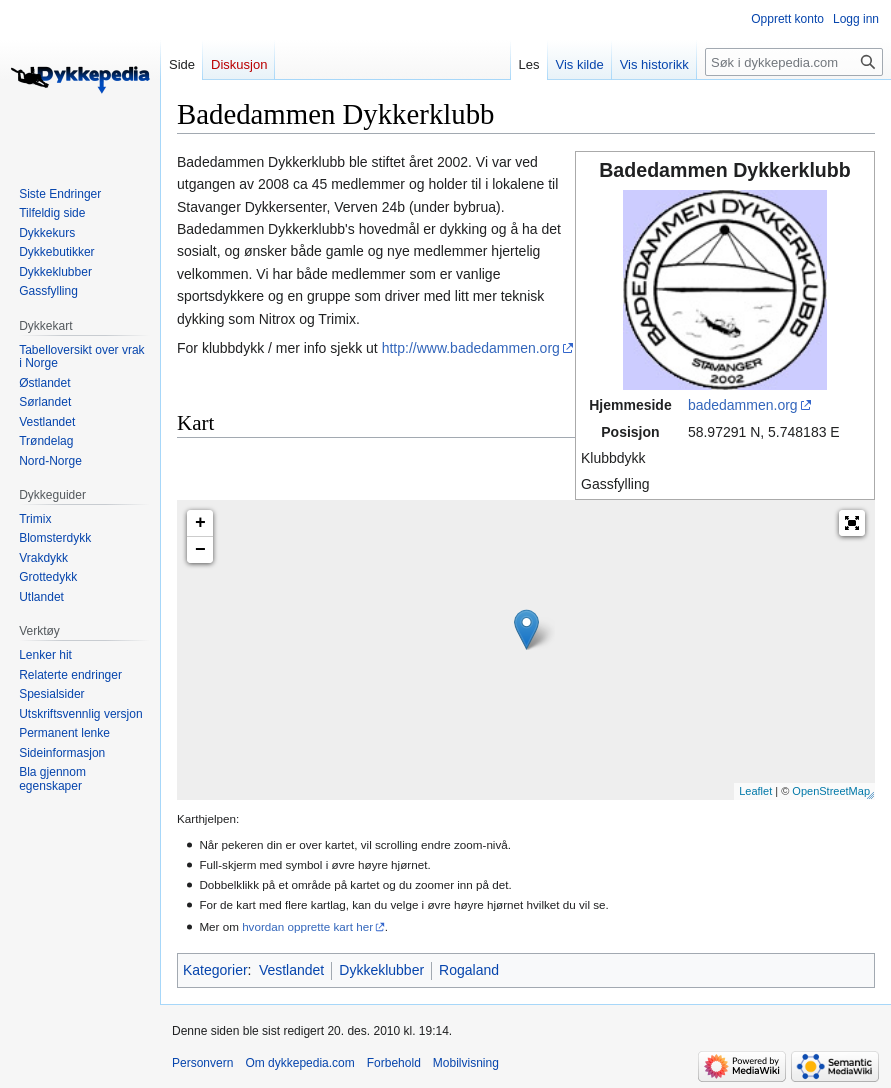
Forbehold (394, 1063)
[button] (852, 523)
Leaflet (755, 791)
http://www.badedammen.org (471, 348)
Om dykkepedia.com (299, 1063)
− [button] (200, 550)
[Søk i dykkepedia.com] (794, 62)
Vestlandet (291, 970)
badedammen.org (743, 405)
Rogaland (469, 970)
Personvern (202, 1063)
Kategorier (215, 970)
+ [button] (200, 523)
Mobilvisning (466, 1063)
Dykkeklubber (381, 970)
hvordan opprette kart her (307, 926)
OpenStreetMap (831, 791)
